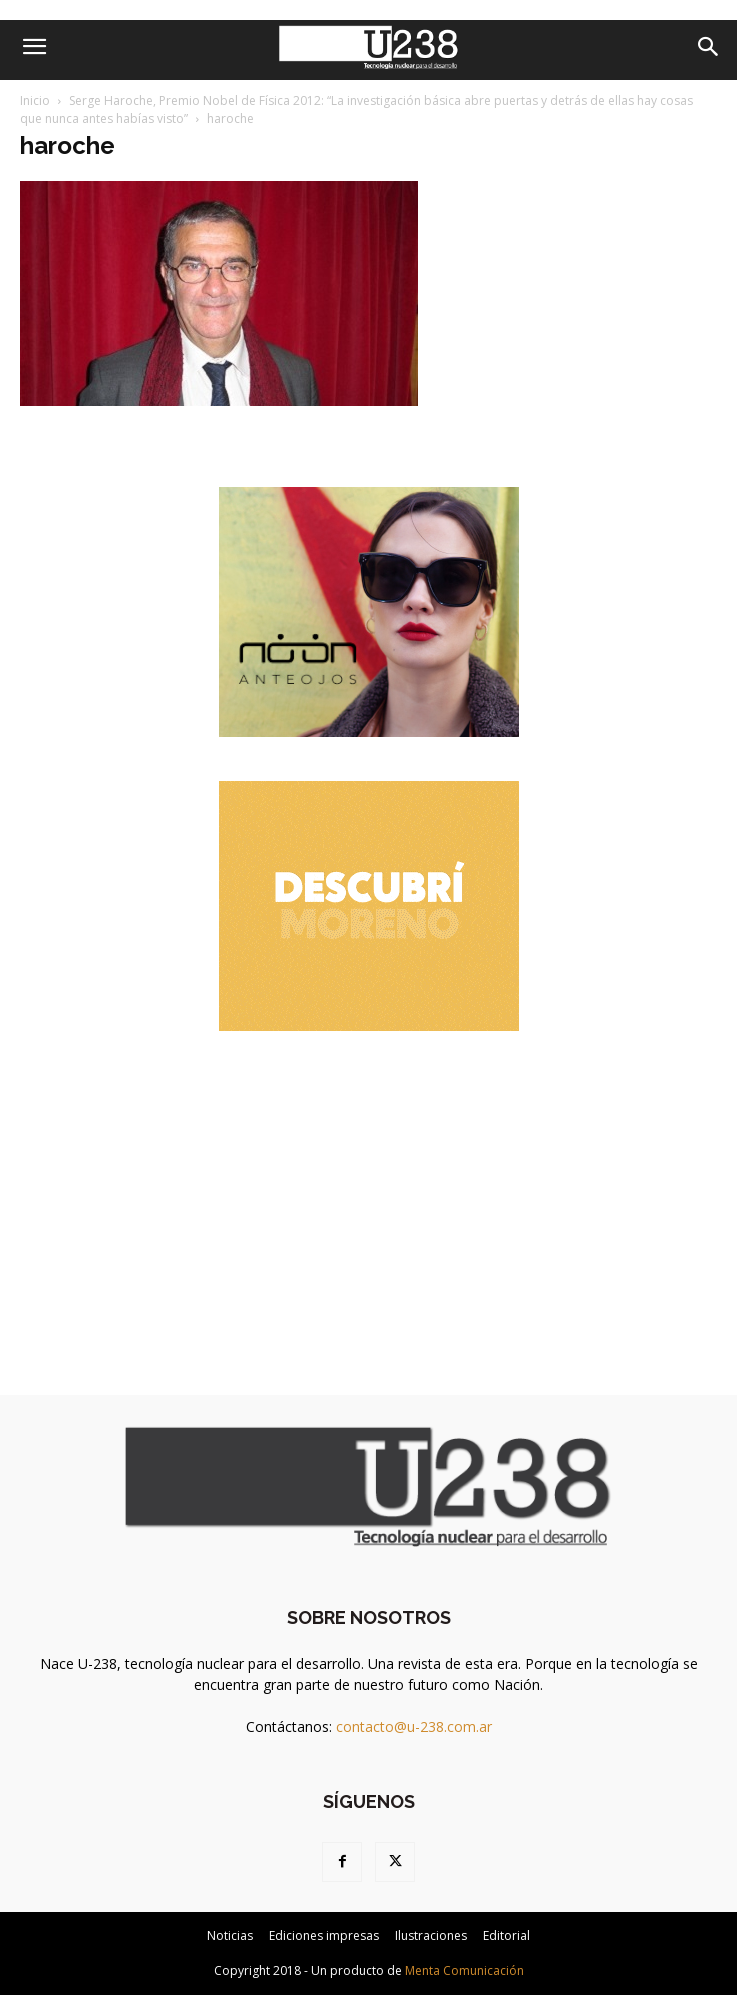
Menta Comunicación (464, 1970)
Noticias (230, 1935)
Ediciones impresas (324, 1935)
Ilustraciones (431, 1935)
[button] (34, 47)
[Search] (709, 47)
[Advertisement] (369, 1200)
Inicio (35, 100)
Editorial (506, 1935)
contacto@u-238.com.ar (414, 1726)
